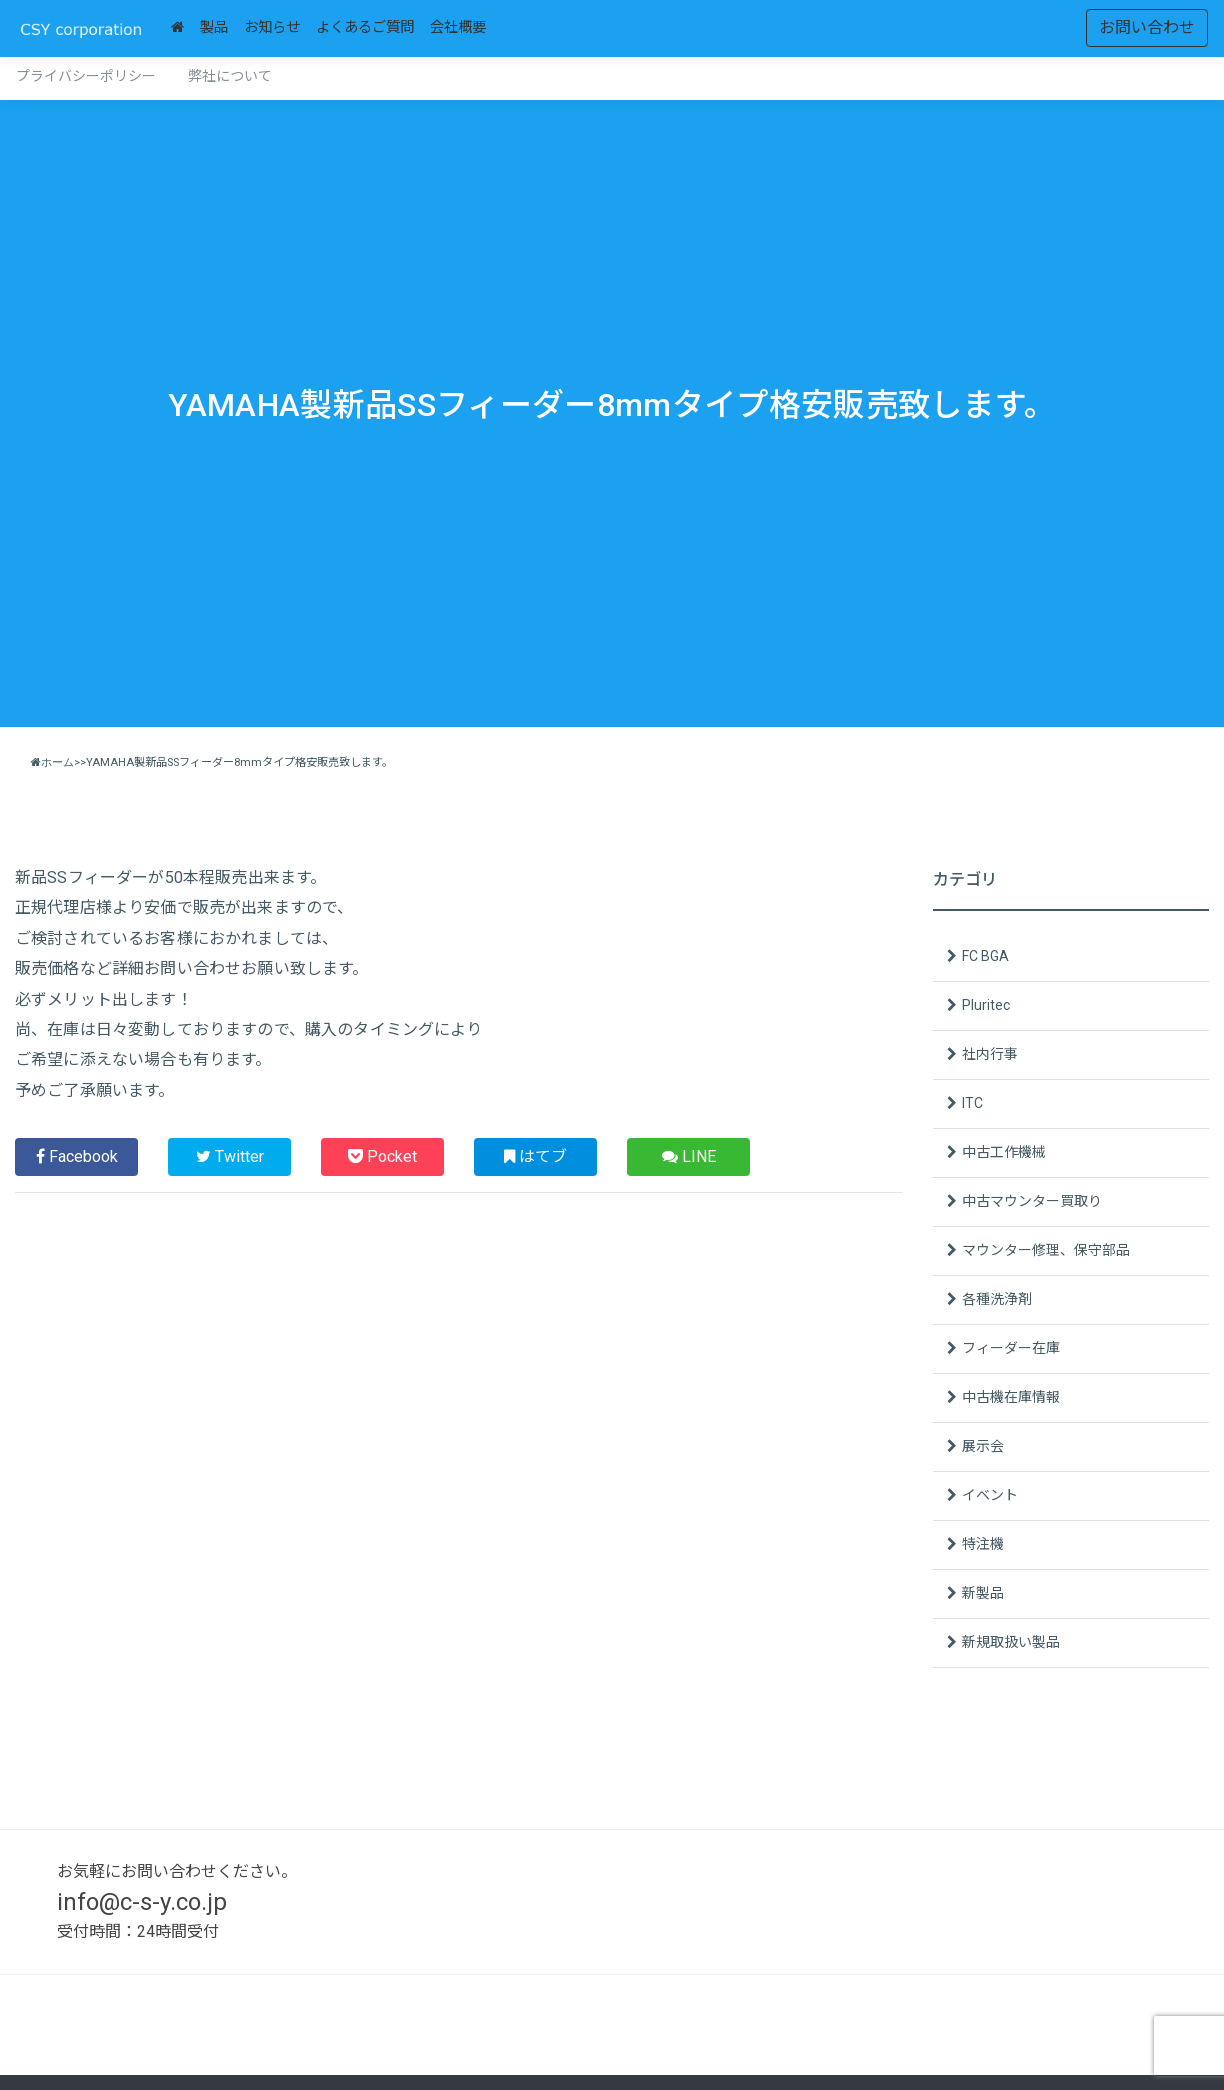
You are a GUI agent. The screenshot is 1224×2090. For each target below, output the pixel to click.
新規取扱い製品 (1011, 1642)
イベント (990, 1495)
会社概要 (458, 27)
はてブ (535, 1156)
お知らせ (272, 27)
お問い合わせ (1147, 27)
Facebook (77, 1156)
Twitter (230, 1156)
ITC (972, 1103)
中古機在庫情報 (1011, 1397)
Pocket (382, 1156)
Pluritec (986, 1005)
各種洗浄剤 (997, 1299)
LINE (689, 1156)
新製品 (983, 1593)
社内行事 (990, 1054)
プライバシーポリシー (86, 76)
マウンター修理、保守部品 (1046, 1250)
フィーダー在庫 (1011, 1348)
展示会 (983, 1446)
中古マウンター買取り (1032, 1201)
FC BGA (985, 956)
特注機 (983, 1544)
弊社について (230, 76)
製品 (214, 27)
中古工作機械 (1004, 1152)
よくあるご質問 (365, 27)
